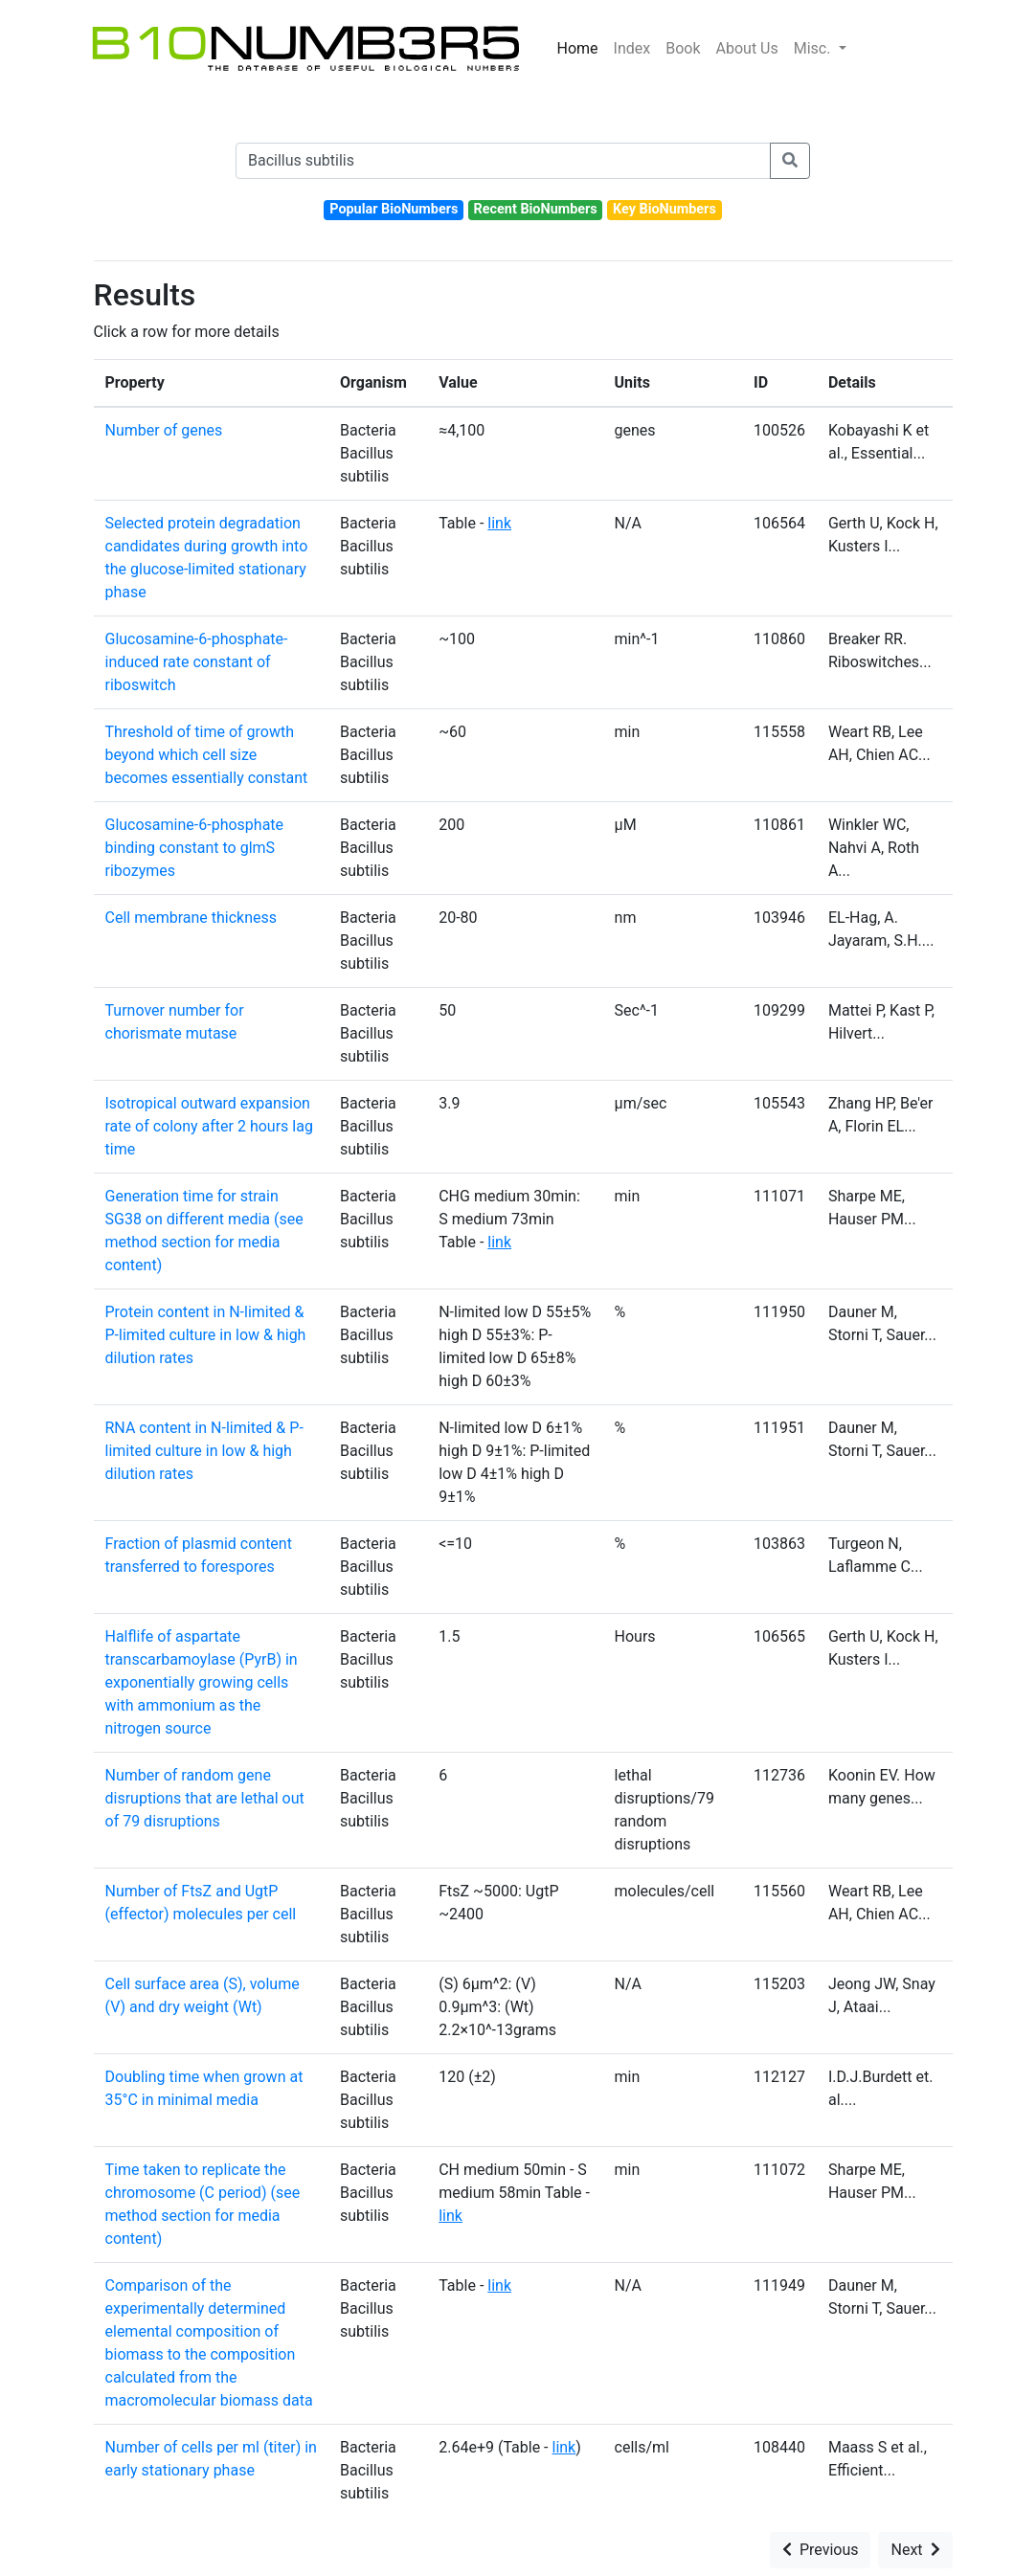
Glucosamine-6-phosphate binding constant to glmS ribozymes (194, 848)
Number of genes (164, 430)
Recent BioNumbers (535, 209)
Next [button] (914, 2550)
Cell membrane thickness (191, 917)
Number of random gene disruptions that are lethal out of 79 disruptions (204, 1798)
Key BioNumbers (664, 209)
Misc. (814, 48)
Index (632, 48)
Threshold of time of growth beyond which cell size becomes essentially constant (206, 755)
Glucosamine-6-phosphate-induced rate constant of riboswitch (196, 662)
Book (682, 48)
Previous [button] (820, 2550)
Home (577, 48)
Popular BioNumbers (393, 209)
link (499, 523)
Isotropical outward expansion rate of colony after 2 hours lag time (209, 1126)
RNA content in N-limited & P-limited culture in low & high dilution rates (204, 1451)
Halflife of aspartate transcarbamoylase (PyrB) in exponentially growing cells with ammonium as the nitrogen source (201, 1682)
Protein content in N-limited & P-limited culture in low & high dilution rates (205, 1335)
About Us (747, 48)
